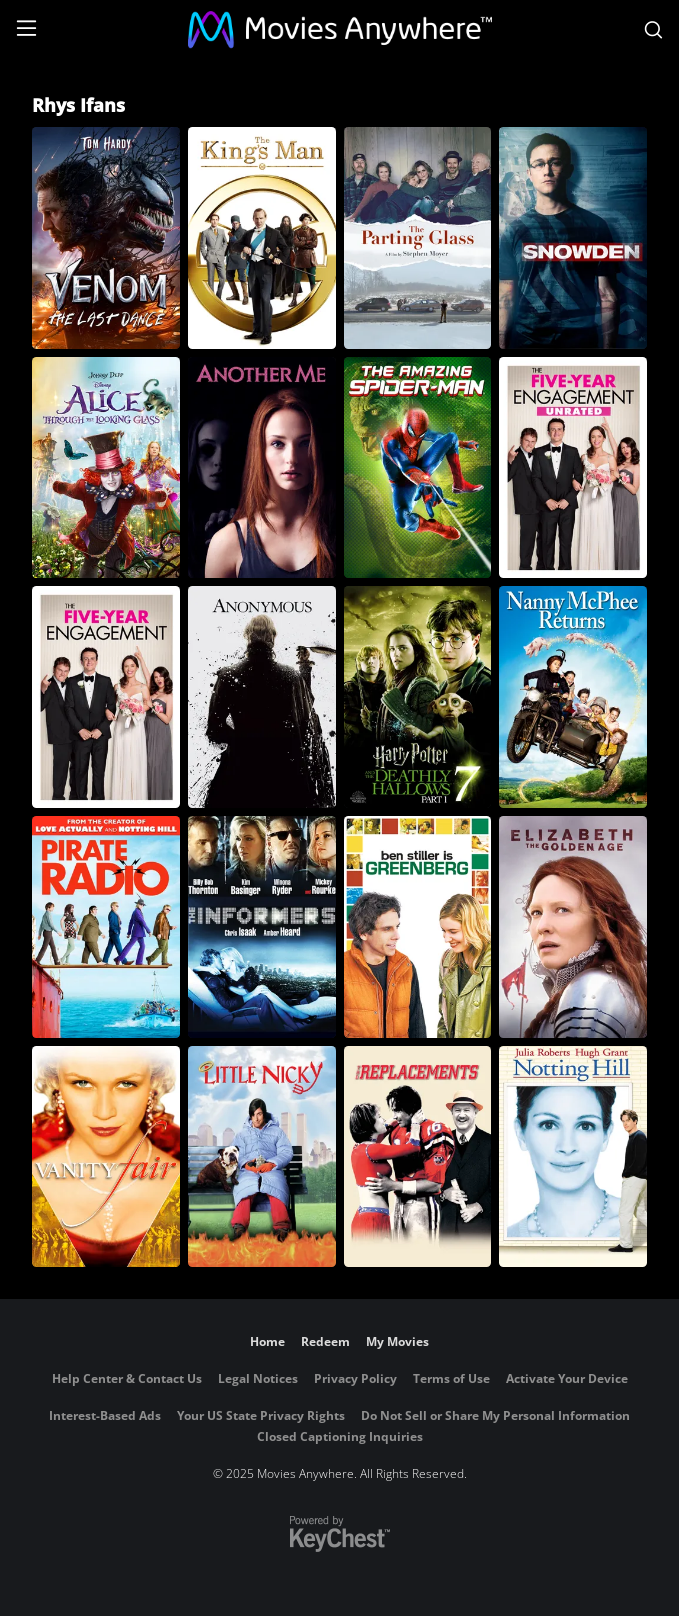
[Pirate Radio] (106, 927)
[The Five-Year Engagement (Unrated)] (573, 468)
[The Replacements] (418, 1157)
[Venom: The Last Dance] (106, 238)
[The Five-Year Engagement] (106, 697)
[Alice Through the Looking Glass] (106, 468)
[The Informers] (262, 927)
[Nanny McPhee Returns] (573, 697)
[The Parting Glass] (418, 238)
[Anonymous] (262, 697)
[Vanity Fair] (106, 1157)
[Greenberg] (418, 927)
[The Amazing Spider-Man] (418, 468)
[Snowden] (573, 238)
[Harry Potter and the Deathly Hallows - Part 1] (418, 697)
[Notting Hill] (573, 1157)
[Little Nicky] (262, 1157)
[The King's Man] (262, 238)
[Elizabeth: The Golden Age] (573, 927)
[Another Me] (262, 468)
